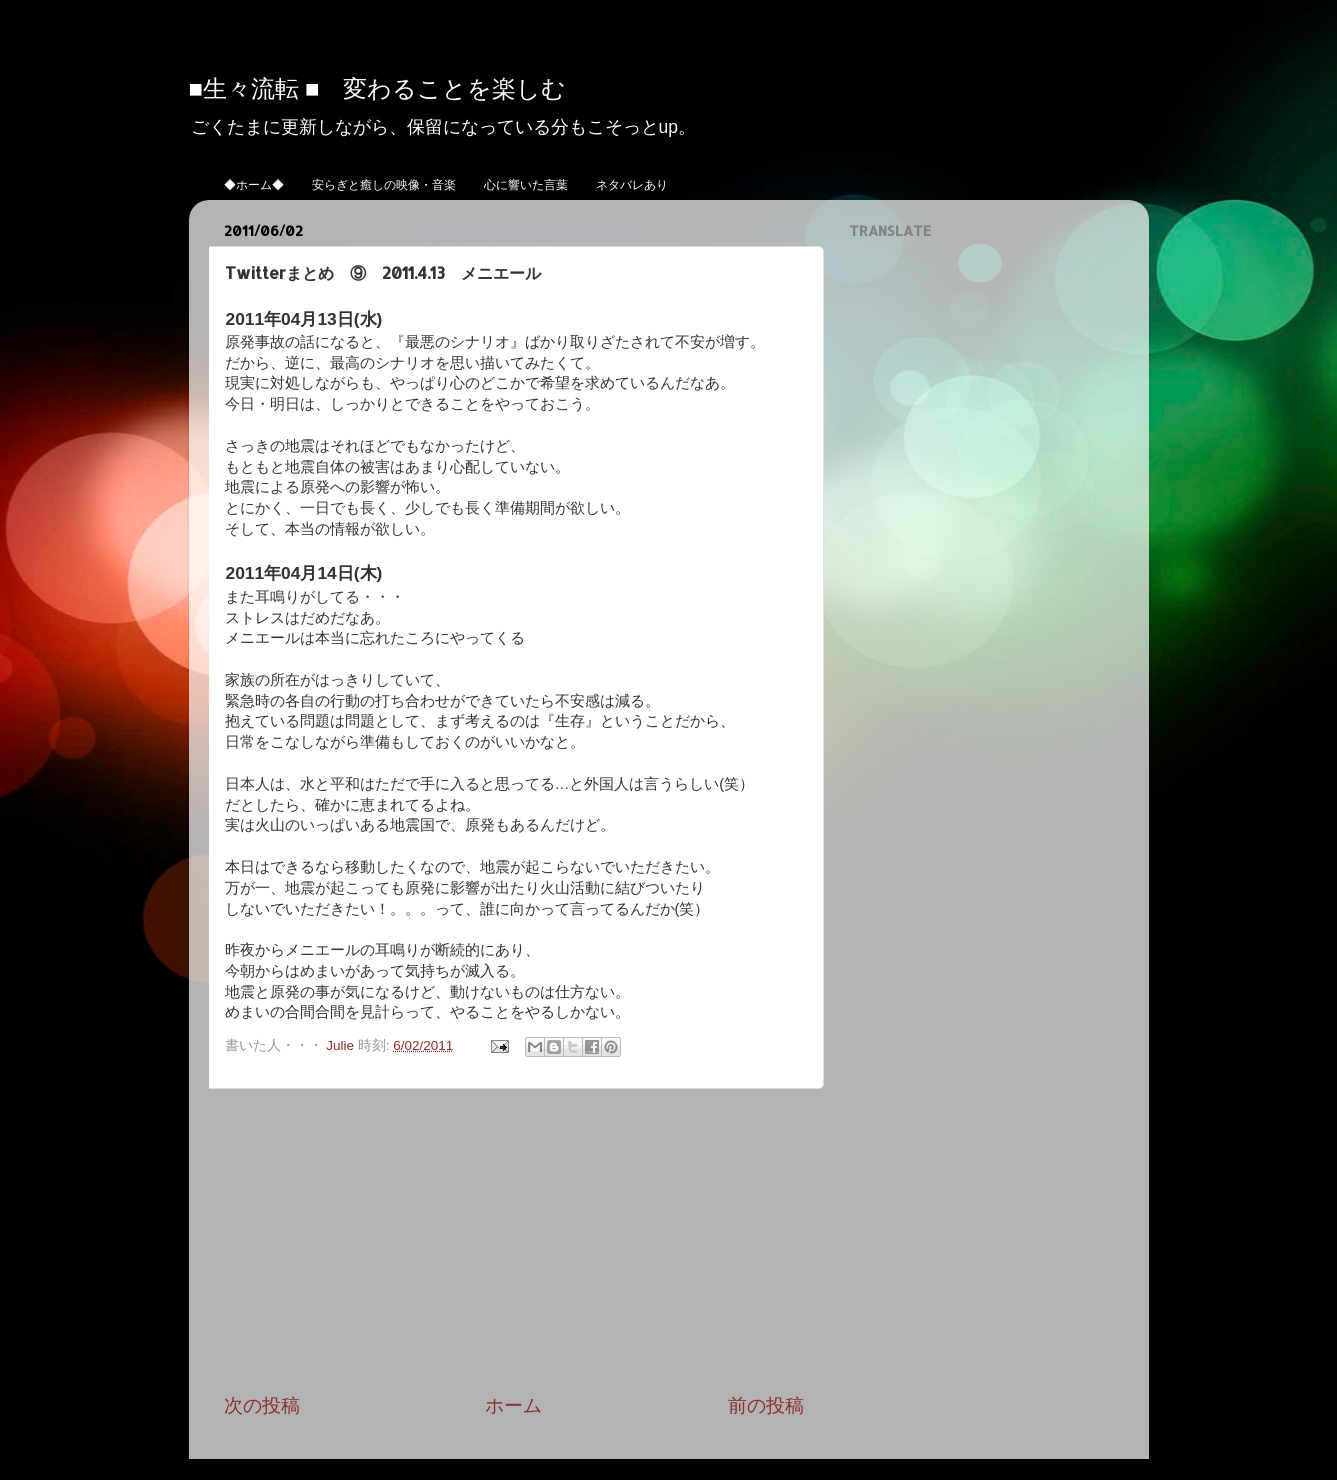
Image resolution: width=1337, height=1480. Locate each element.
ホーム (513, 1405)
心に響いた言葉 (526, 184)
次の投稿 (262, 1405)
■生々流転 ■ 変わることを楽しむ (378, 87)
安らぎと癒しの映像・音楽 (384, 184)
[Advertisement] (514, 1241)
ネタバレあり (632, 184)
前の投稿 (766, 1405)
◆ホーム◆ (254, 184)
